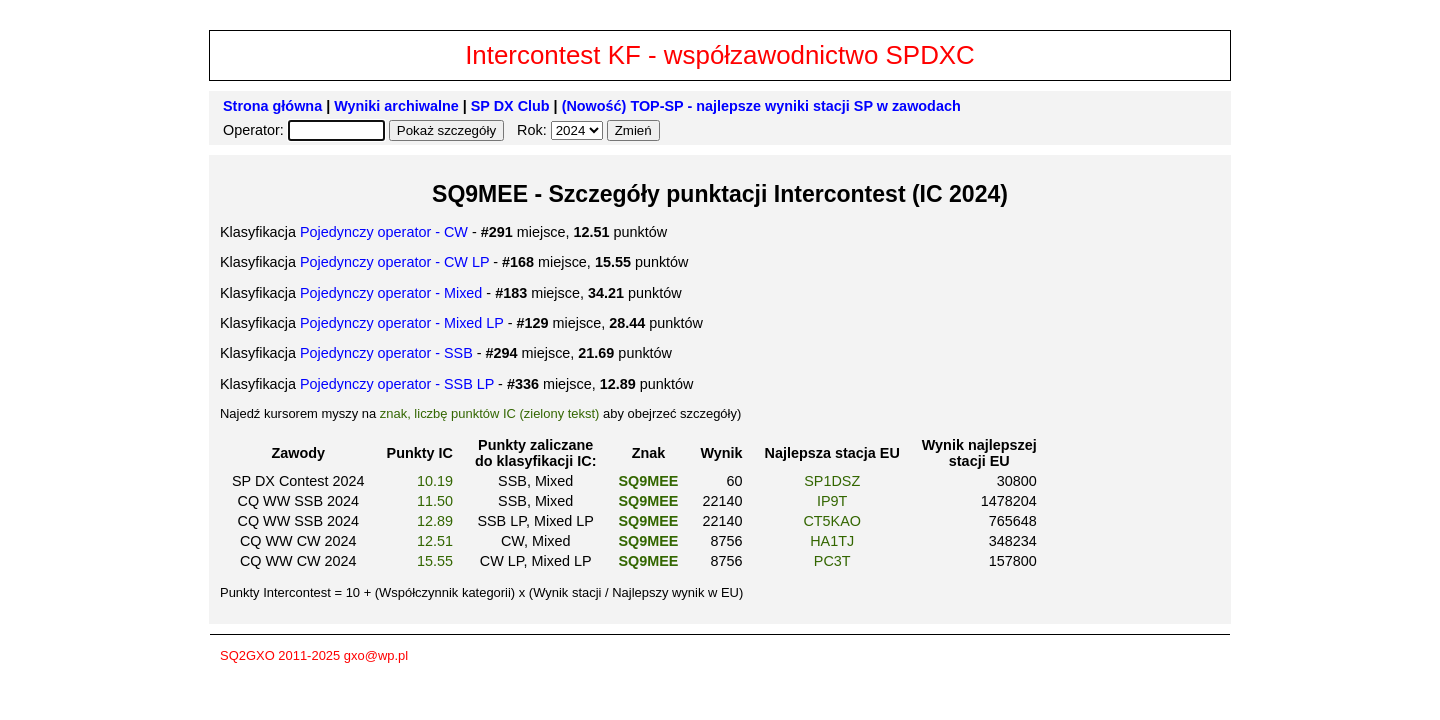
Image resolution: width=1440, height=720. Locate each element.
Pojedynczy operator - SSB (386, 353)
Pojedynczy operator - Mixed (391, 293)
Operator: (255, 130)
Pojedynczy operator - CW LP (394, 262)
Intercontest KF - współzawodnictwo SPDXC (720, 55)
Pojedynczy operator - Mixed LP (402, 323)
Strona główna (272, 106)
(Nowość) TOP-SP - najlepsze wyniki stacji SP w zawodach (761, 106)
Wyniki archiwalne (396, 106)
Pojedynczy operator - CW (384, 232)
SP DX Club (510, 106)
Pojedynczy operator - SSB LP (397, 384)
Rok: (534, 130)
